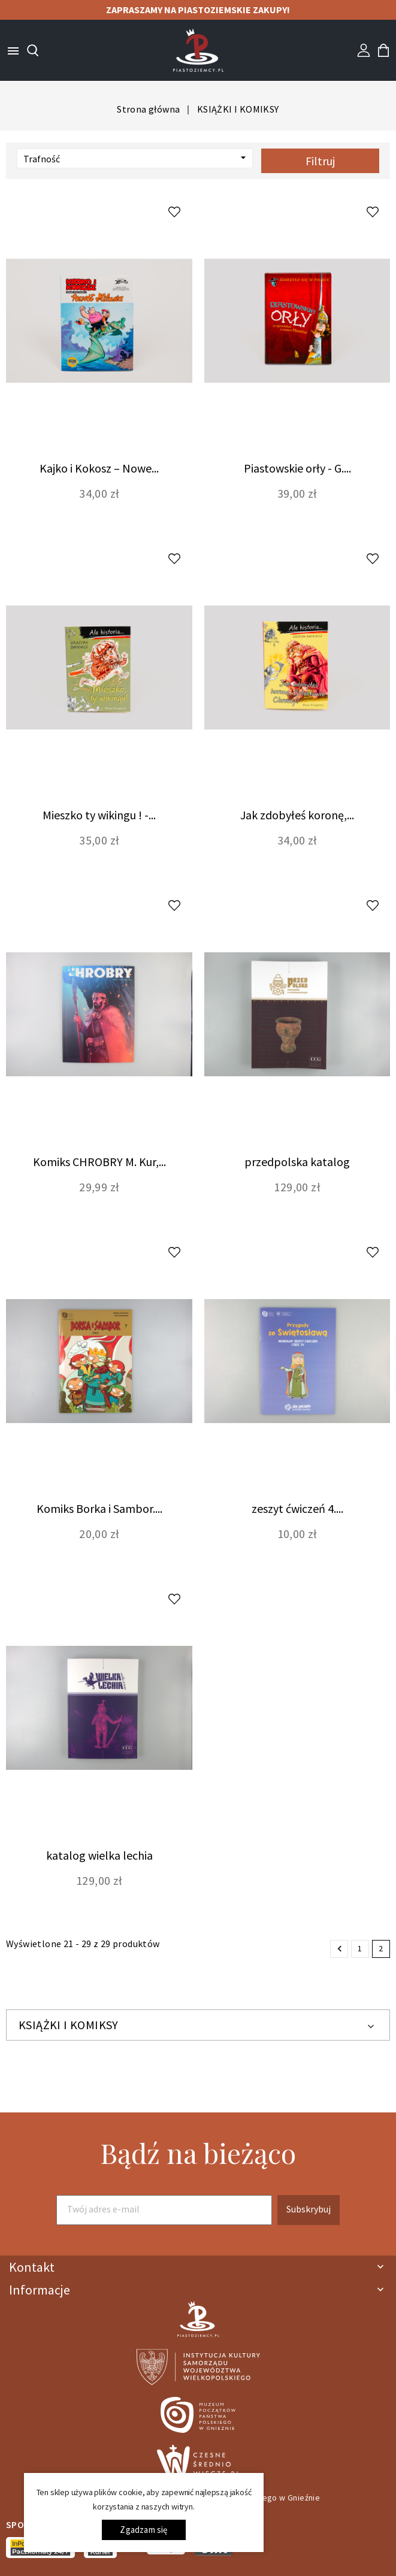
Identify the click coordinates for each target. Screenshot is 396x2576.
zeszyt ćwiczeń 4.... (297, 1508)
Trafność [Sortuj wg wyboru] (136, 158)
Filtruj (320, 160)
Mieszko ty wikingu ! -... (99, 814)
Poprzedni (340, 1949)
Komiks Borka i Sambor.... (99, 1508)
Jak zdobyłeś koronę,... (297, 814)
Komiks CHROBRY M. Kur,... (99, 1161)
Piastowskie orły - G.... (297, 468)
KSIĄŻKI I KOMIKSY (69, 2024)
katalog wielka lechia (99, 1855)
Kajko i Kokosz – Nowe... (99, 468)
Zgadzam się (143, 2529)
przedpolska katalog (297, 1161)
